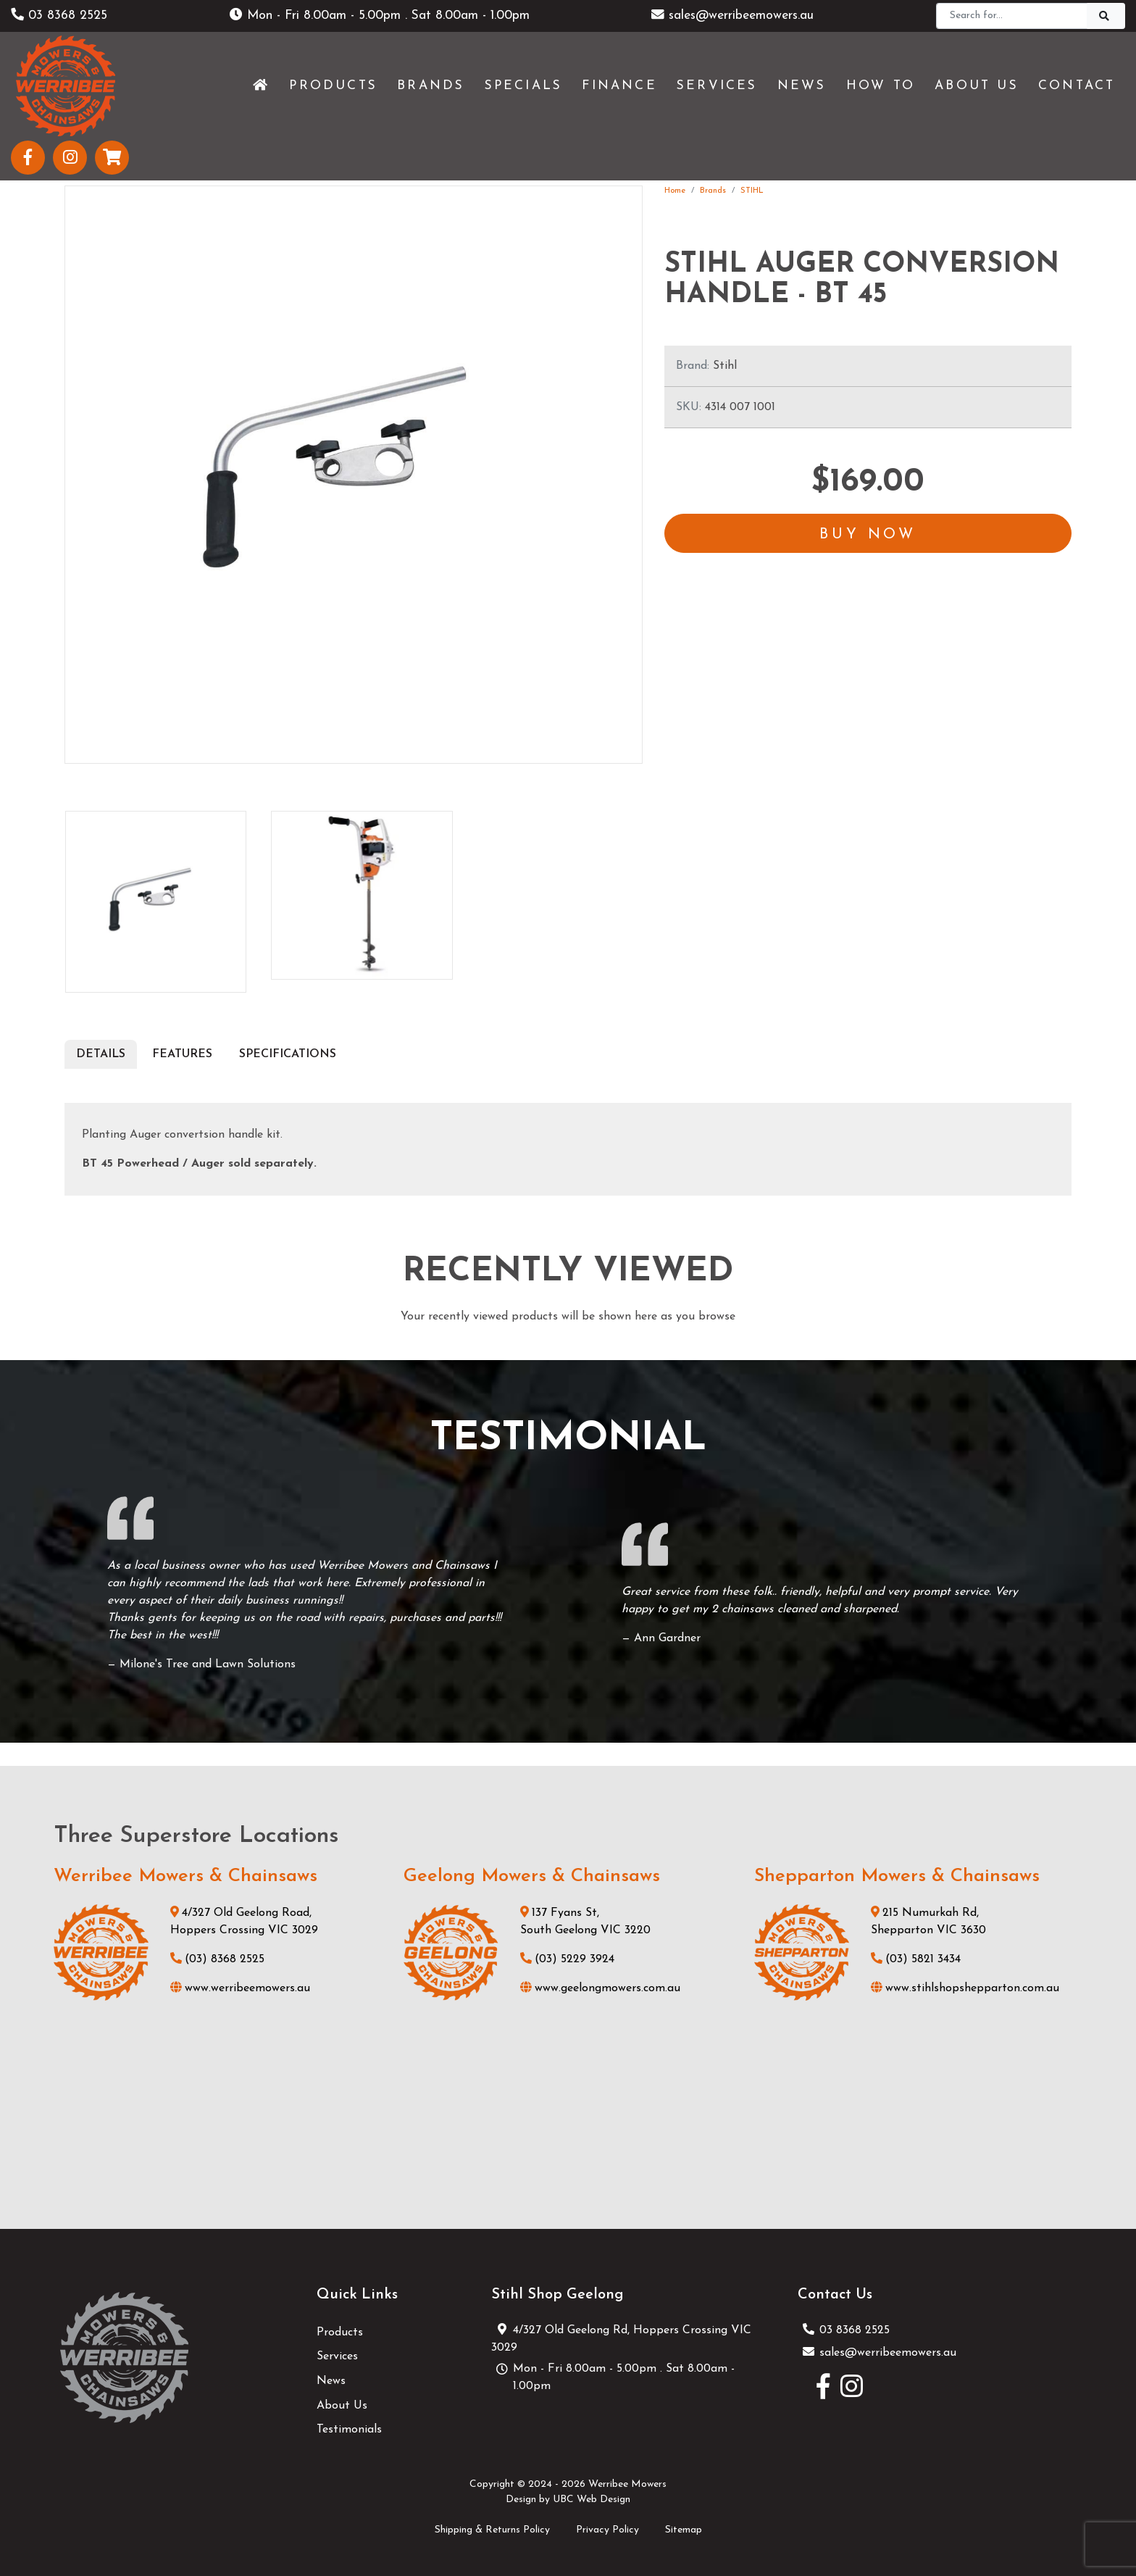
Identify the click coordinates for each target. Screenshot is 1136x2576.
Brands (713, 191)
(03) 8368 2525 (217, 1959)
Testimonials (349, 2429)
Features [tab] (182, 1054)
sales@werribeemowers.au (732, 15)
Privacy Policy (607, 2530)
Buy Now (867, 535)
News (331, 2381)
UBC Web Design (591, 2499)
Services (337, 2356)
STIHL (752, 191)
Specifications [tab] (287, 1054)
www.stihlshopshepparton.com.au (965, 1988)
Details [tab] (100, 1054)
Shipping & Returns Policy (492, 2530)
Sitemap (683, 2530)
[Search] (1011, 16)
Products (340, 2332)
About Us (342, 2406)
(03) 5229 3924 (567, 1959)
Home (674, 191)
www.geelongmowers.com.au (600, 1988)
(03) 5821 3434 (916, 1959)
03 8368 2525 (59, 15)
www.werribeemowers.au (240, 1988)
